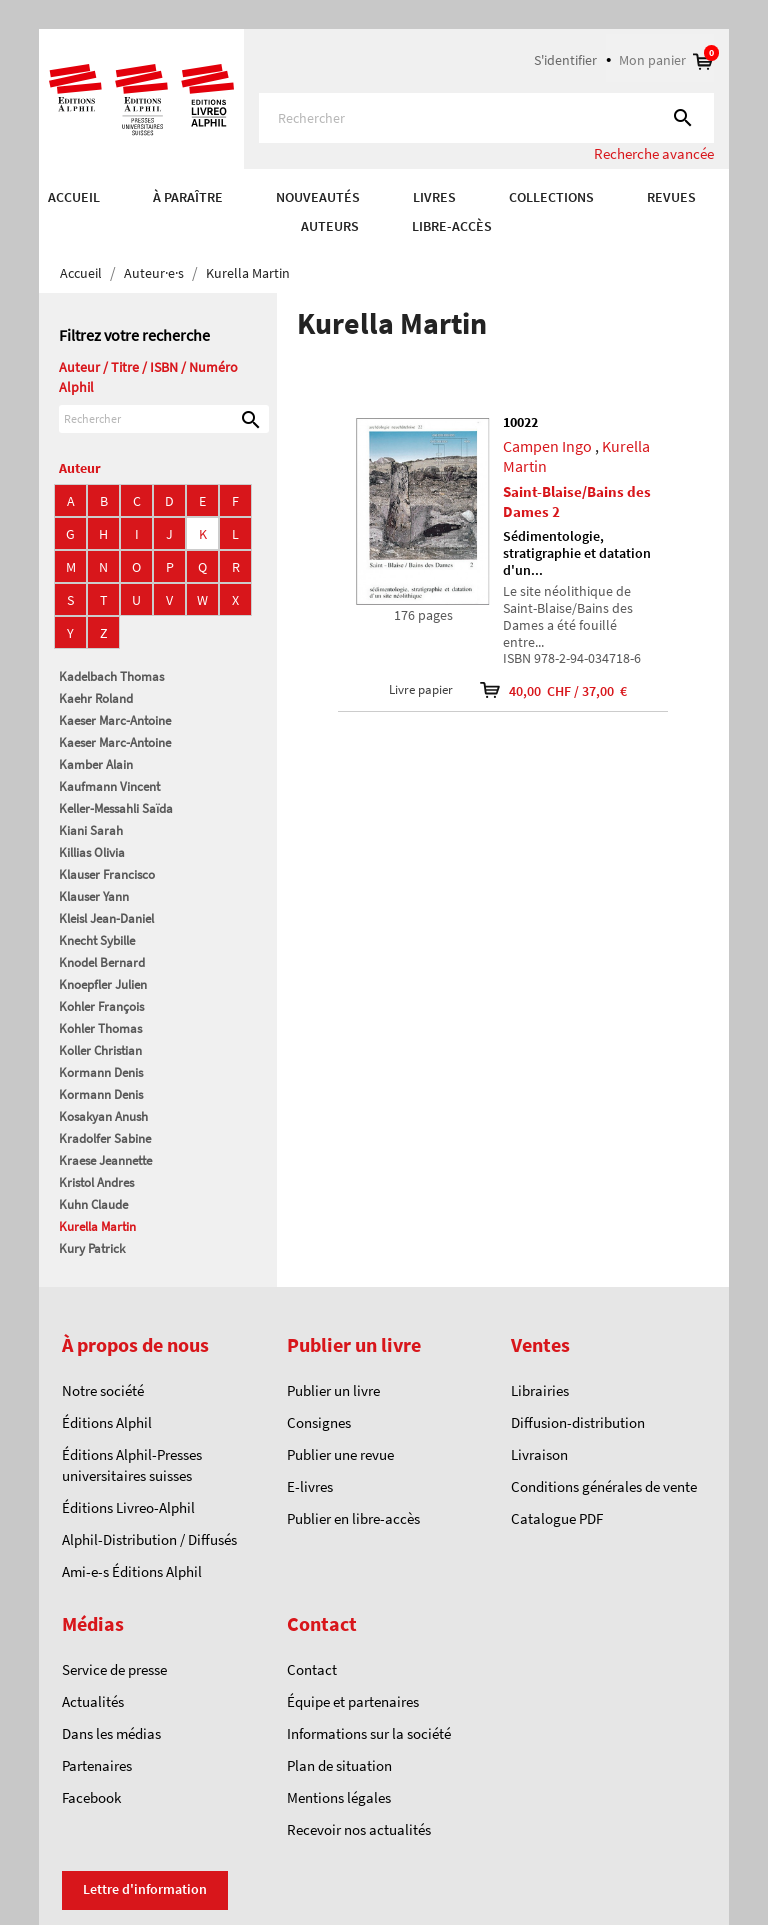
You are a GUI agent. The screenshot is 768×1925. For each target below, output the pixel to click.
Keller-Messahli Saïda (116, 808)
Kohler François (101, 1006)
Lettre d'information (145, 1889)
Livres (434, 197)
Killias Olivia (92, 852)
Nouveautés (318, 197)
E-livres (310, 1486)
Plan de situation (339, 1765)
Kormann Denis (101, 1072)
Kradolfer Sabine (105, 1138)
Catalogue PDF (557, 1518)
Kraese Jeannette (105, 1160)
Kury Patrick (92, 1248)
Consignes (319, 1422)
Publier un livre (333, 1390)
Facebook (91, 1797)
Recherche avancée (654, 153)
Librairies (540, 1390)
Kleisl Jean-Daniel (106, 918)
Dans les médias (111, 1733)
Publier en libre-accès (353, 1518)
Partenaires (97, 1765)
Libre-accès (452, 226)
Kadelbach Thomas (111, 676)
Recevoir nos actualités (359, 1829)
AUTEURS (330, 226)
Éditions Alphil (107, 1422)
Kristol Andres (96, 1182)
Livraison (539, 1454)
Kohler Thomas (100, 1028)
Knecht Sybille (97, 940)
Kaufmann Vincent (109, 786)
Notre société (103, 1390)
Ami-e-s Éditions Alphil (132, 1571)
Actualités (93, 1701)
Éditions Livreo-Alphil (128, 1507)
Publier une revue (340, 1454)
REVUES (671, 197)
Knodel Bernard (102, 962)
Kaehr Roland (96, 698)
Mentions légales (339, 1797)
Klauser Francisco (107, 874)
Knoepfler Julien (103, 984)
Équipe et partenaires (353, 1701)
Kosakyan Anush (103, 1116)
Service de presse (114, 1669)
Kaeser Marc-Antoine (115, 720)
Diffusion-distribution (578, 1422)
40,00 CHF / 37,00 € (540, 690)
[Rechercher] (486, 118)
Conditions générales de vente (604, 1486)
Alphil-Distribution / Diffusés (149, 1539)
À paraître (188, 197)
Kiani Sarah (91, 830)
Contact (312, 1669)
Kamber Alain (96, 764)
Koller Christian (100, 1050)
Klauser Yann (94, 896)
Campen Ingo (547, 446)
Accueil (74, 197)
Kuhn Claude (93, 1204)
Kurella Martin (97, 1226)
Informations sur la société (369, 1733)
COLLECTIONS (551, 197)
